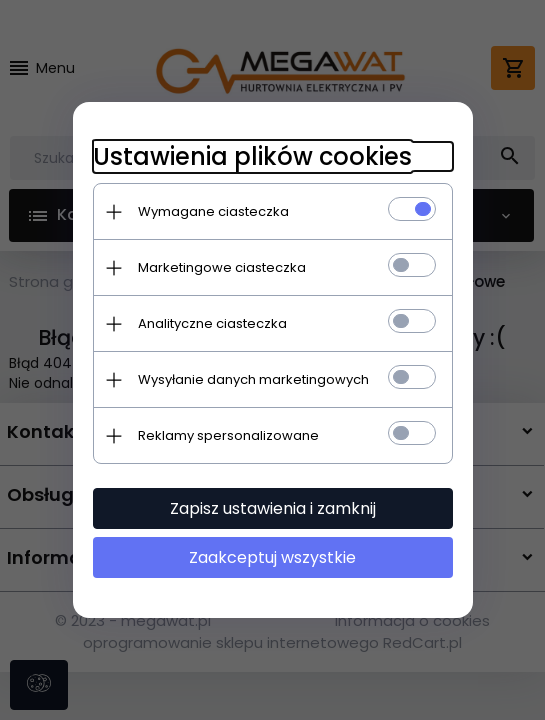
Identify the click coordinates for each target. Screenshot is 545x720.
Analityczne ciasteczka (212, 323)
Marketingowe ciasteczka (222, 267)
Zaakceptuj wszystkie (272, 557)
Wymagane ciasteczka (213, 211)
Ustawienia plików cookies (252, 156)
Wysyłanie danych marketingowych (253, 379)
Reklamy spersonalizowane (228, 435)
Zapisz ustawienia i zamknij (273, 508)
